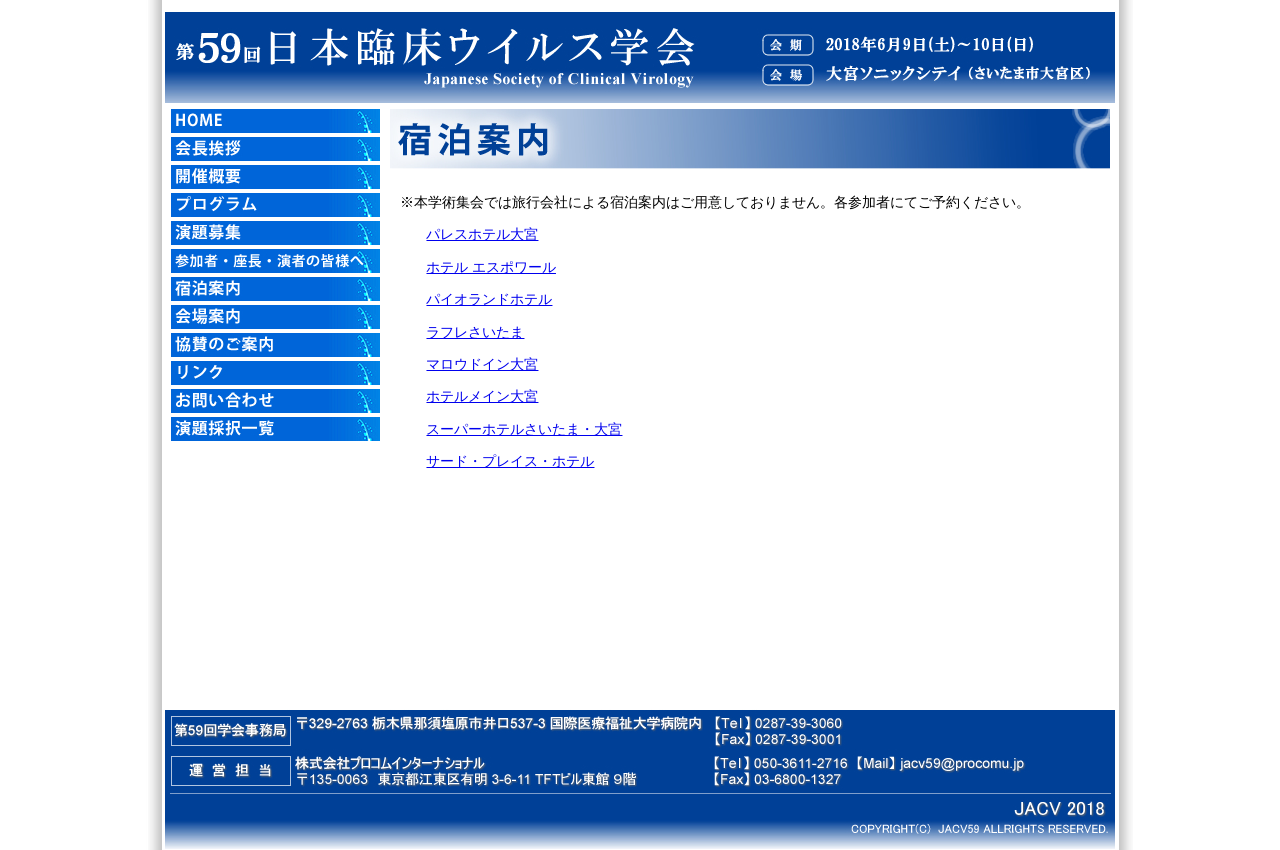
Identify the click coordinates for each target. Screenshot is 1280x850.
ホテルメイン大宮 (482, 396)
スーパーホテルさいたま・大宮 (524, 429)
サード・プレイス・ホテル (510, 461)
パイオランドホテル (489, 299)
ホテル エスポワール (491, 267)
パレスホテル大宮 (482, 234)
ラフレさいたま (475, 332)
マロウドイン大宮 (482, 364)
